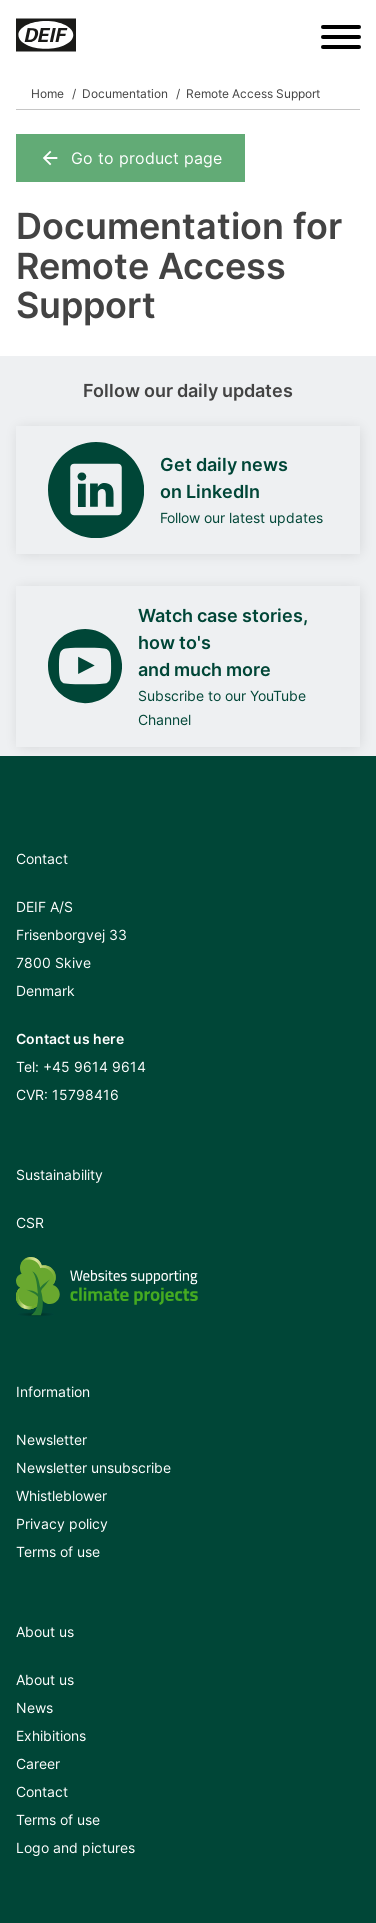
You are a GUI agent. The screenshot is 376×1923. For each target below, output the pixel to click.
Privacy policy (62, 1523)
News (34, 1707)
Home (47, 93)
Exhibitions (51, 1735)
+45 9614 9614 (94, 1066)
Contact (42, 1791)
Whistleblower (61, 1495)
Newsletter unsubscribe (93, 1467)
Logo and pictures (75, 1847)
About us (45, 1679)
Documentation (125, 93)
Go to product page (130, 158)
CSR (30, 1222)
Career (38, 1763)
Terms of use (58, 1551)
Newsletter (51, 1439)
